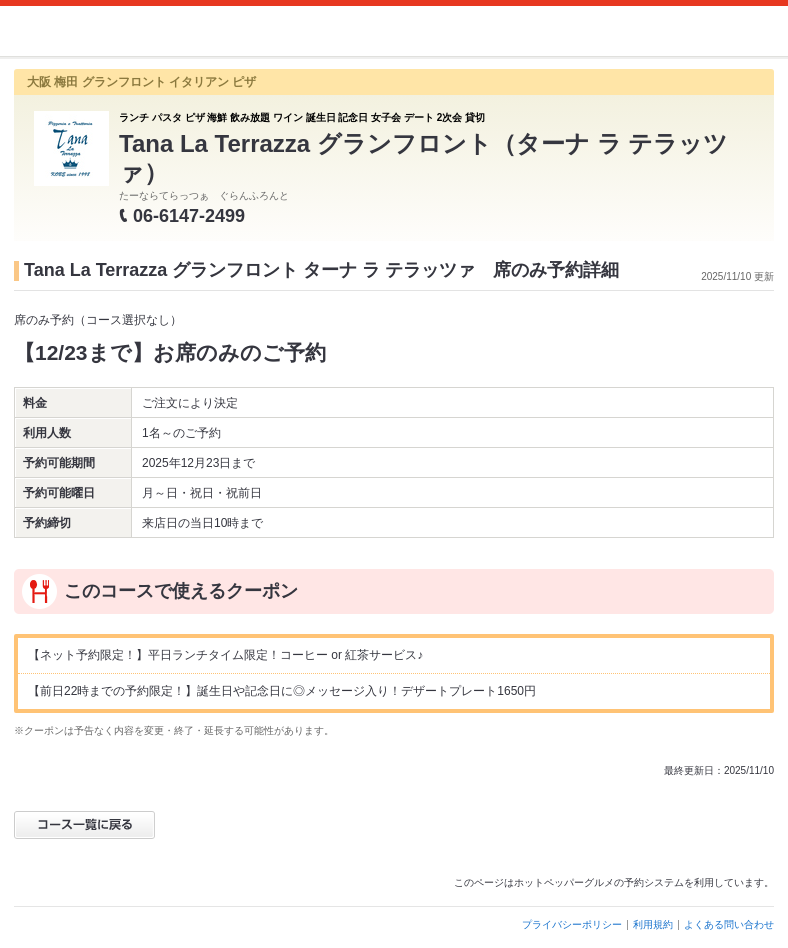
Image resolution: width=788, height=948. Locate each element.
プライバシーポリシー (572, 924)
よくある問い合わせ (729, 924)
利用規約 (653, 924)
